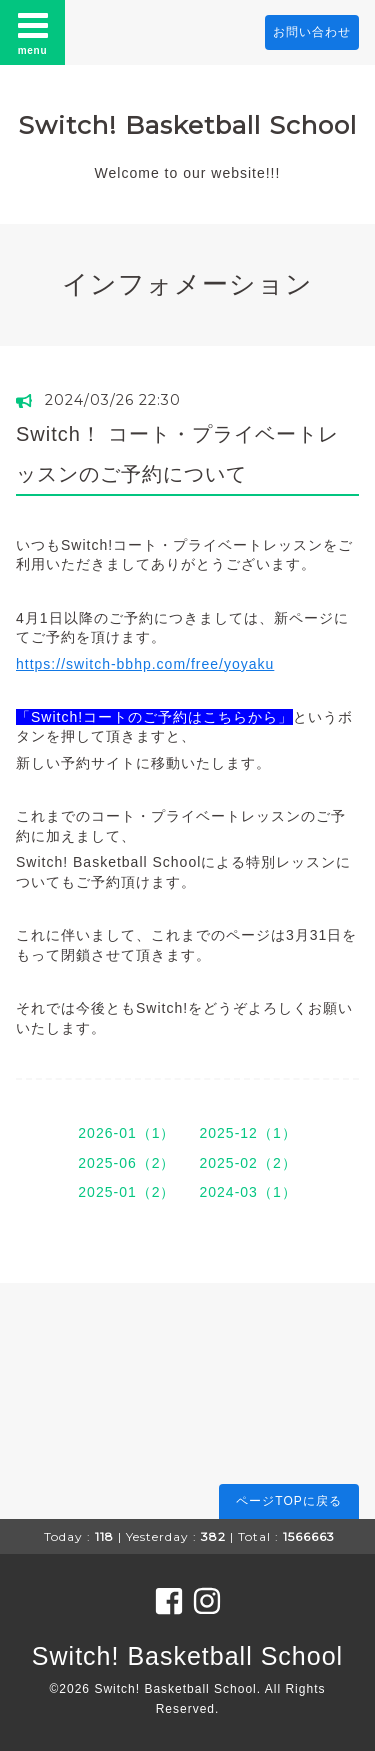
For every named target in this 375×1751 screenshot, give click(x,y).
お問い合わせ (312, 32)
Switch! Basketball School (187, 125)
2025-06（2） (126, 1163)
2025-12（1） (248, 1133)
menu (33, 32)
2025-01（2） (126, 1192)
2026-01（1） (126, 1133)
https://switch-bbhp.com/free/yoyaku (145, 664)
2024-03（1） (248, 1192)
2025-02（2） (248, 1163)
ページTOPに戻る (288, 1501)
